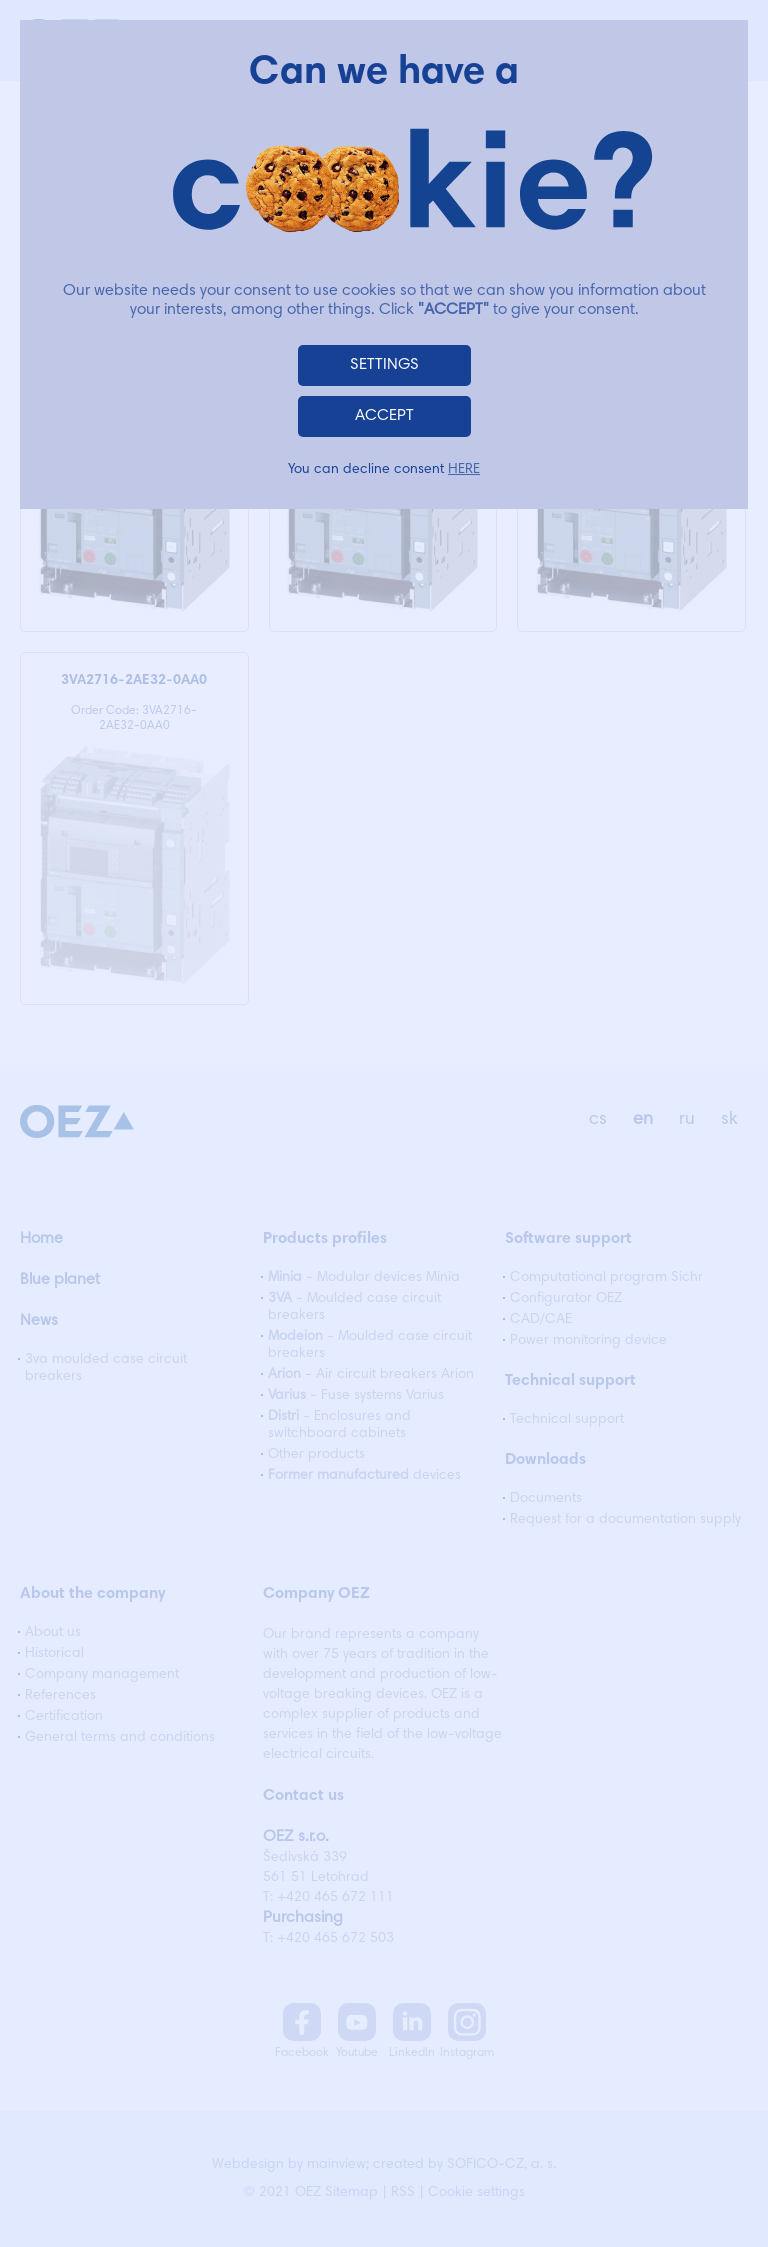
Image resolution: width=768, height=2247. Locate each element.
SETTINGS (384, 365)
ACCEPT (384, 416)
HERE (464, 470)
